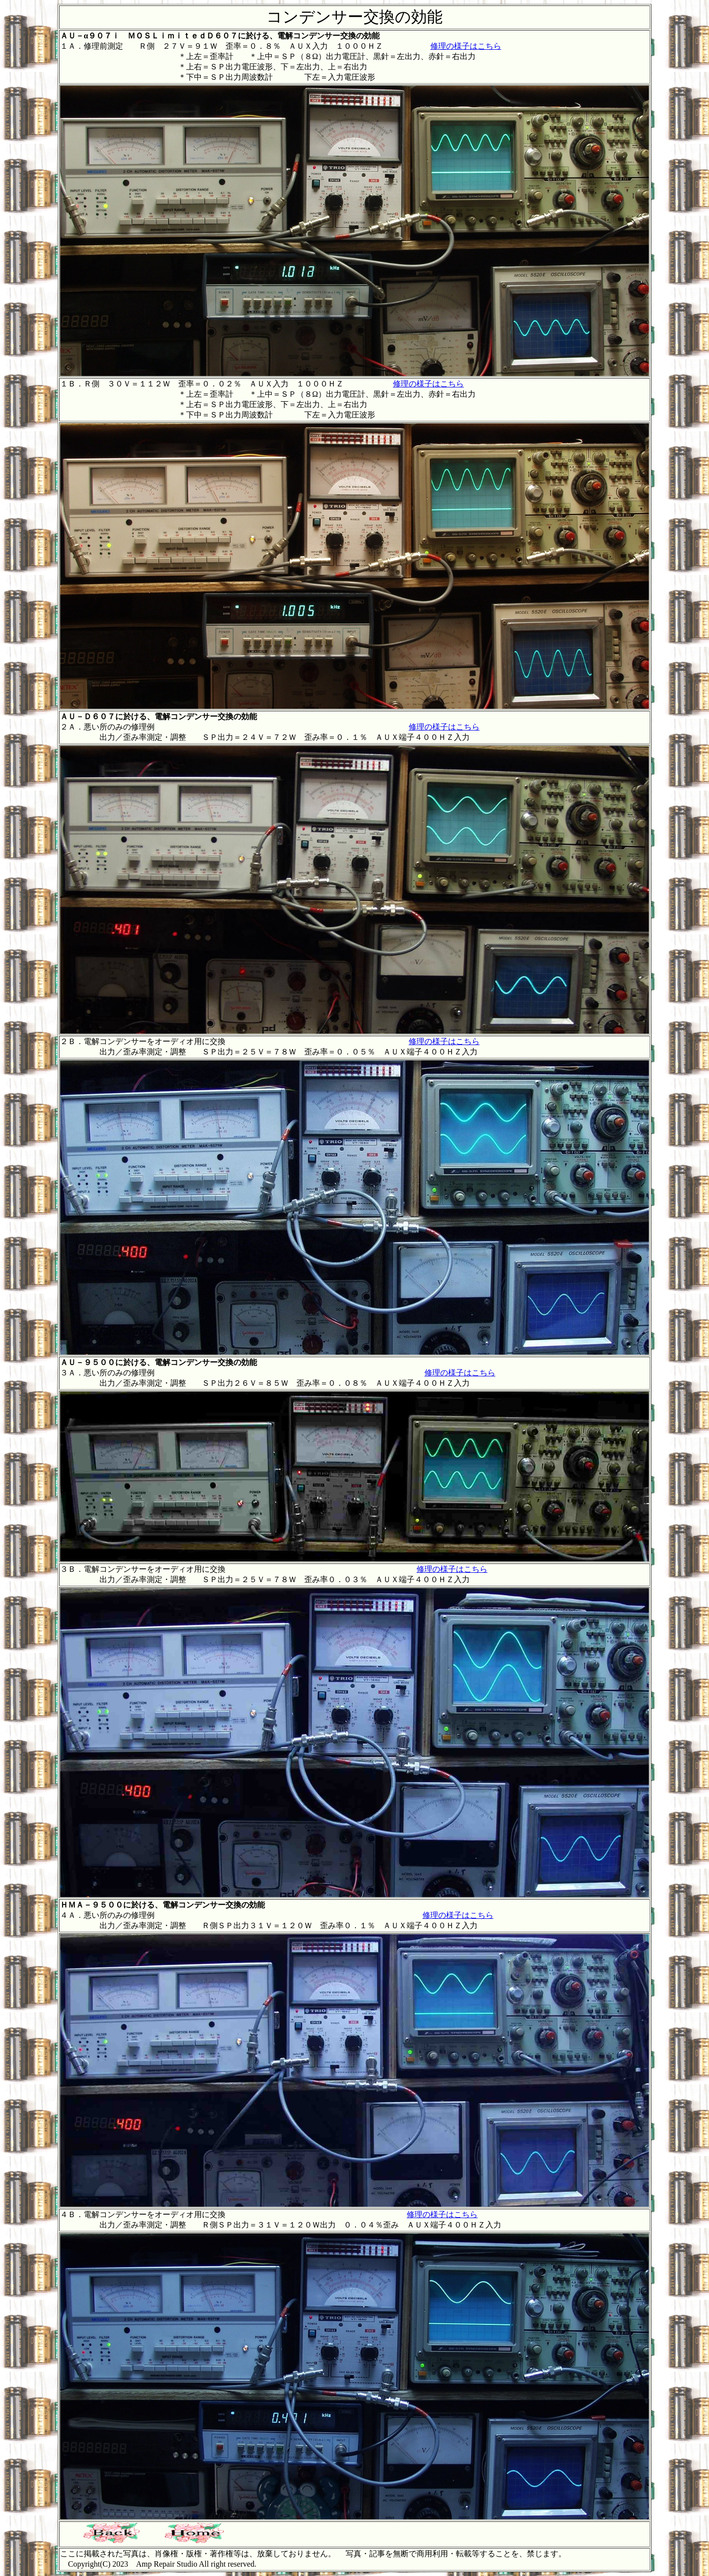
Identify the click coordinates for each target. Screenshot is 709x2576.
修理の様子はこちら (465, 46)
